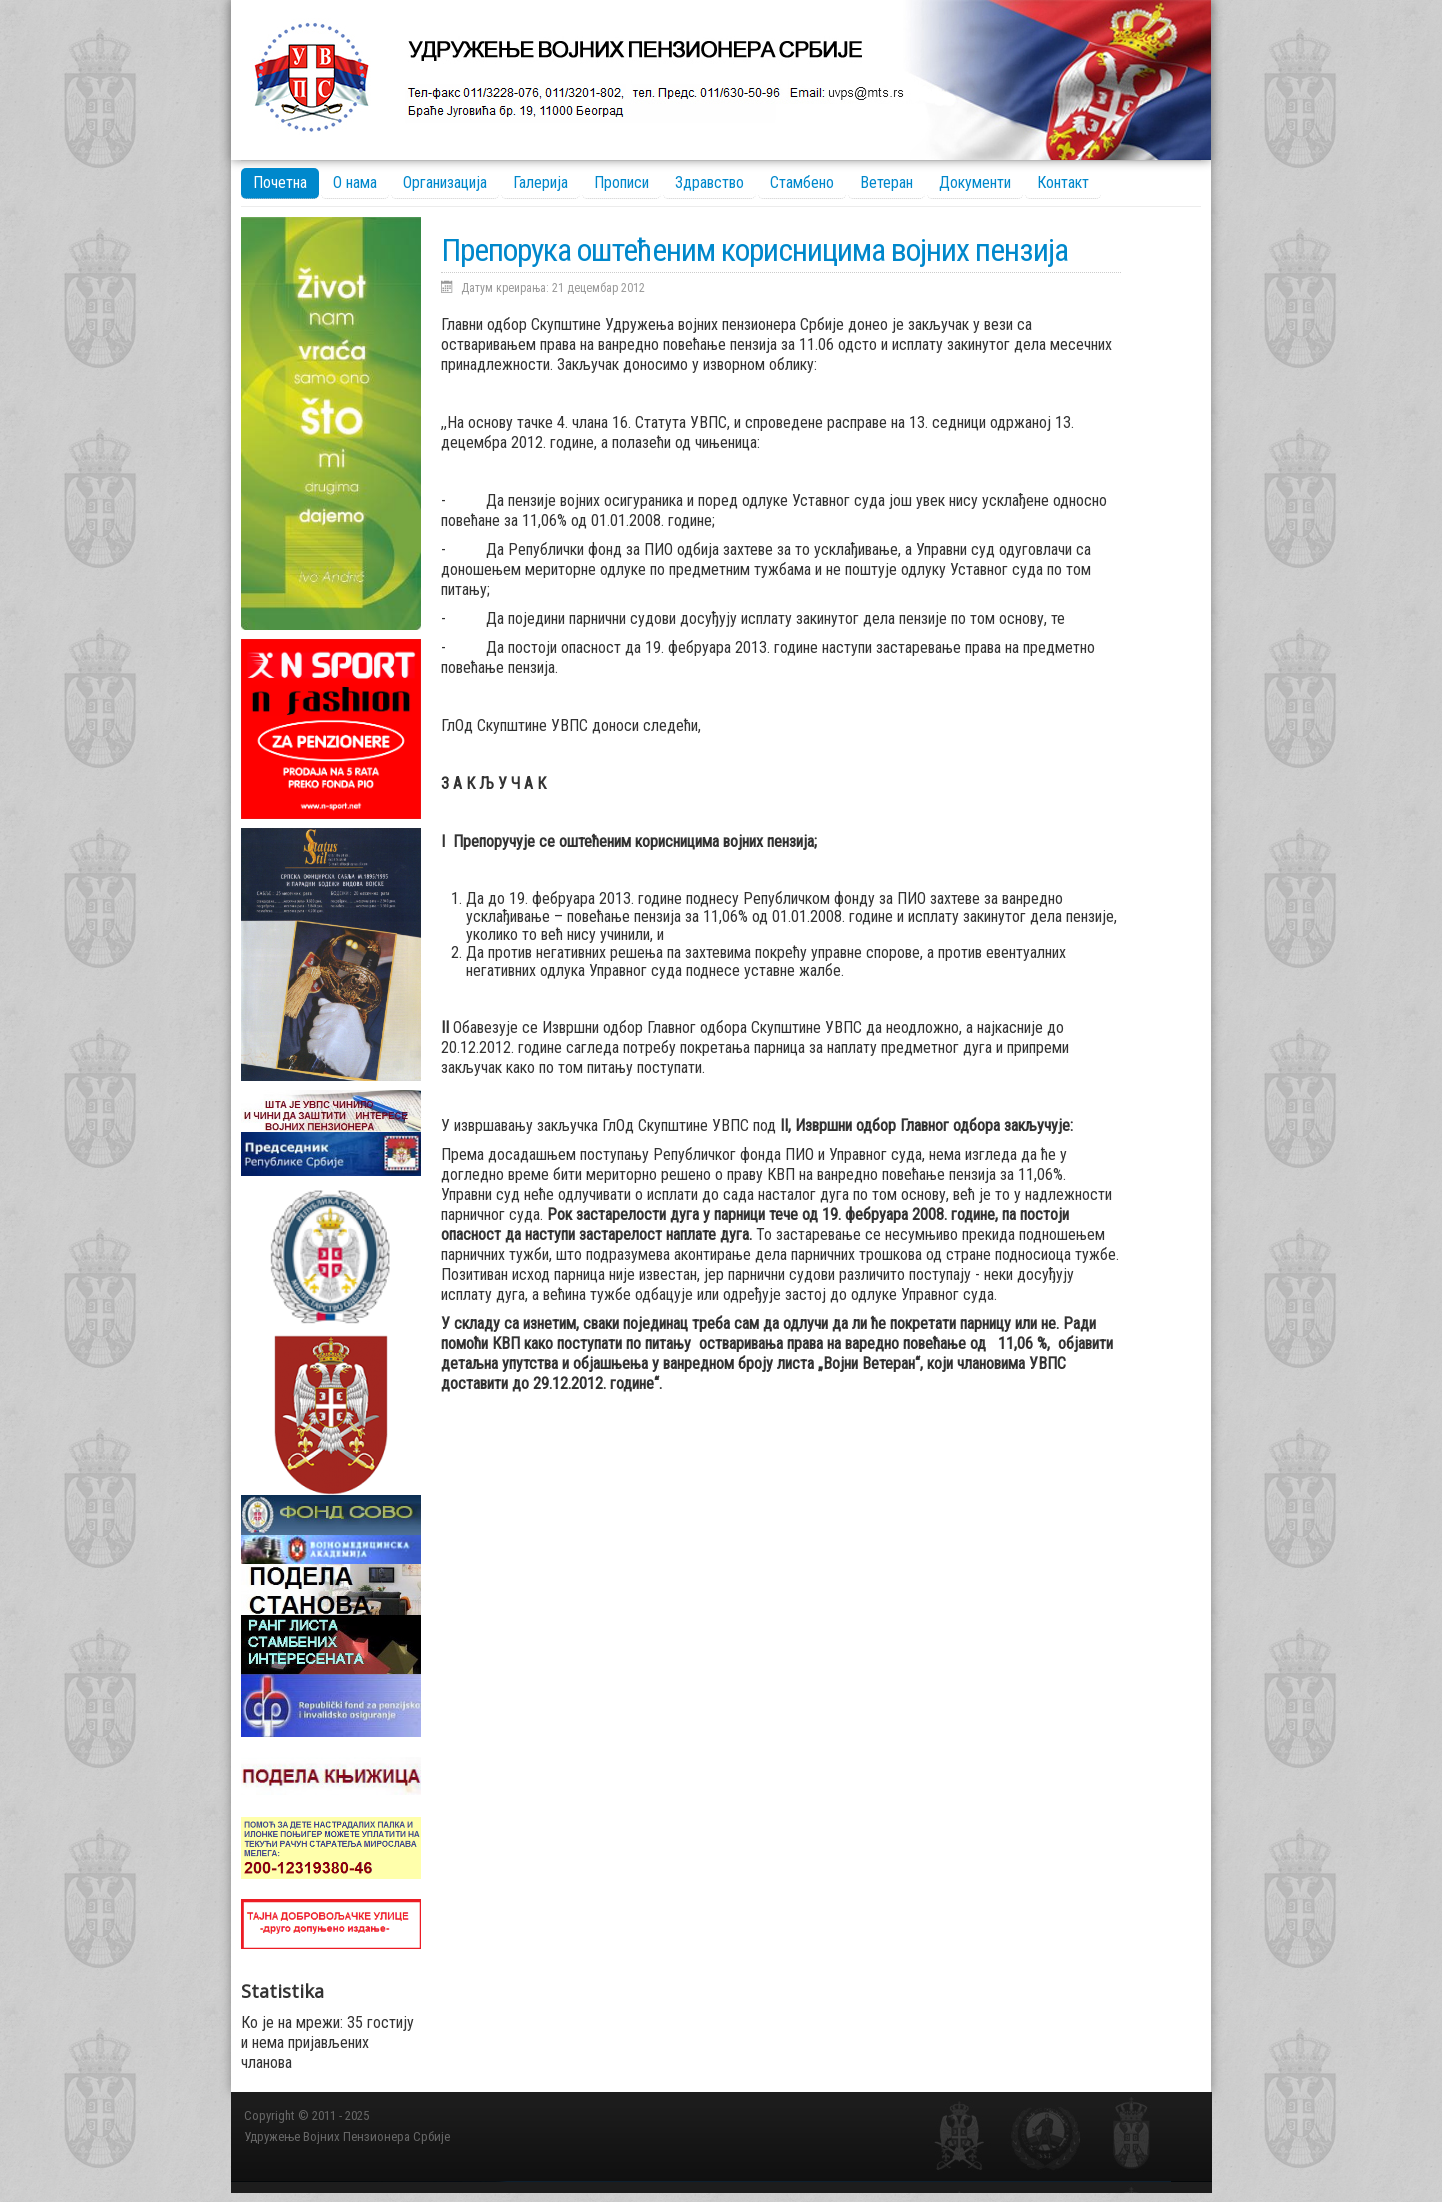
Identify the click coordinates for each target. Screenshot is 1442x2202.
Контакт (1063, 182)
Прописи (621, 182)
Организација (445, 182)
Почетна (280, 182)
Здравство (709, 182)
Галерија (540, 182)
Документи (975, 182)
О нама (355, 182)
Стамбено (802, 182)
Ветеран (886, 182)
